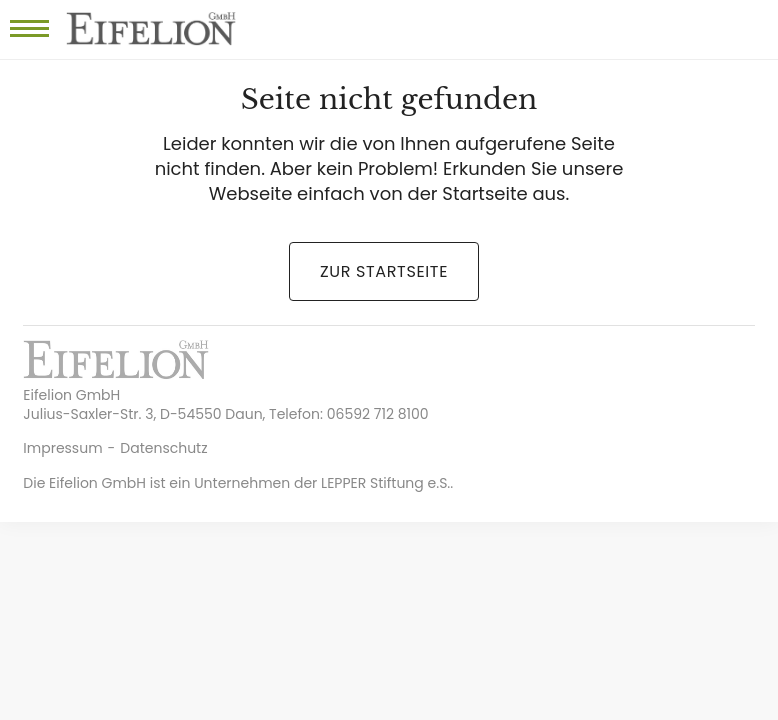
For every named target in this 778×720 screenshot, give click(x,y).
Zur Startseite (384, 271)
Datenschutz (163, 448)
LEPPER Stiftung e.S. (385, 483)
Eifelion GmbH (151, 30)
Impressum (62, 448)
